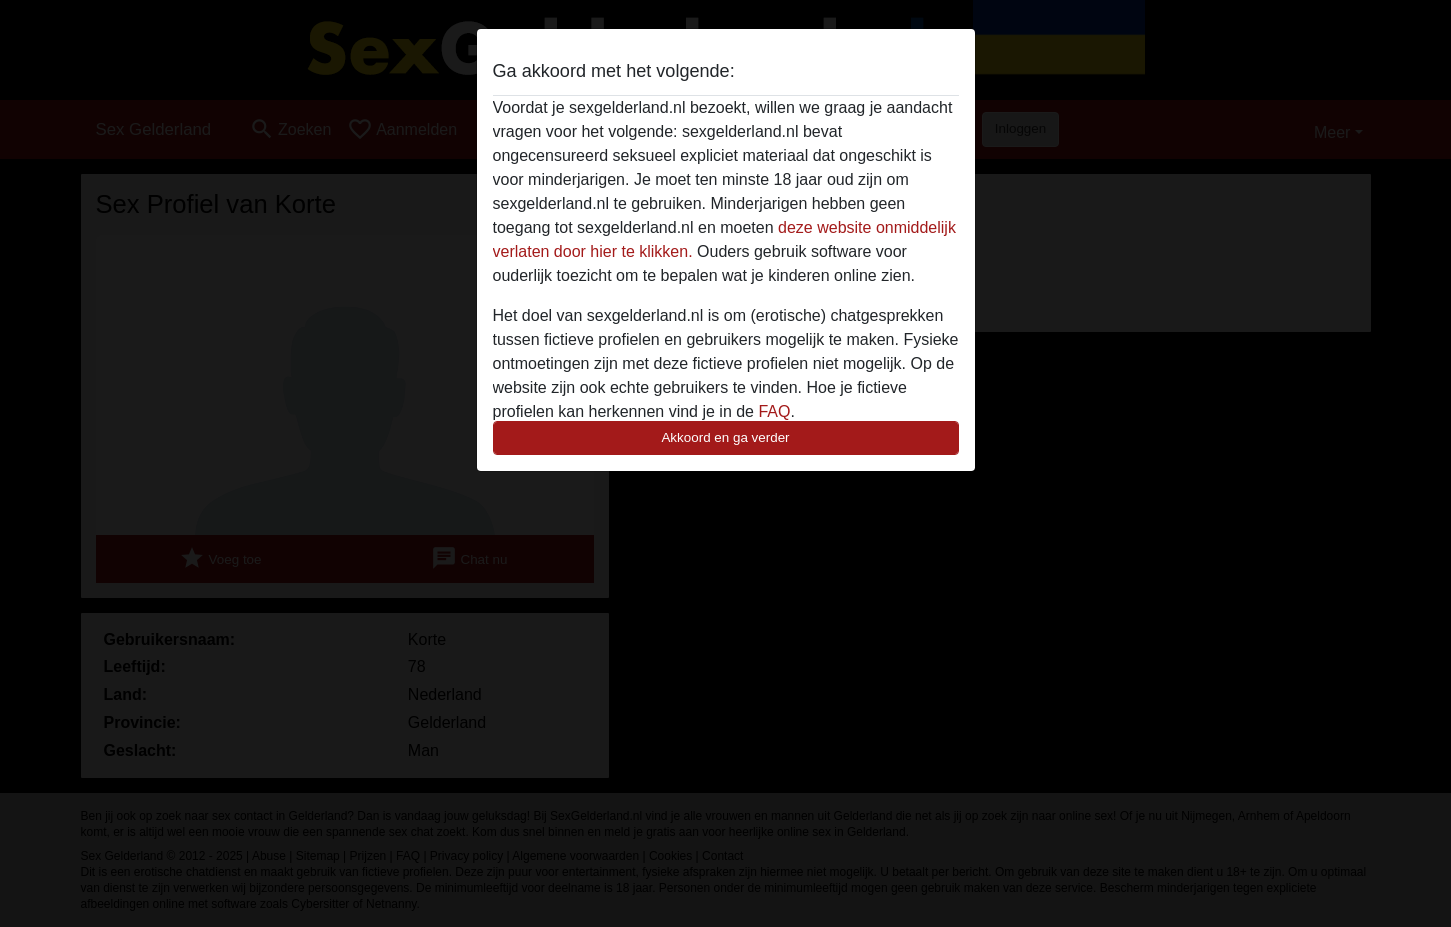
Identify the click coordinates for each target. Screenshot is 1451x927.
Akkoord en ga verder (725, 437)
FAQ (774, 411)
